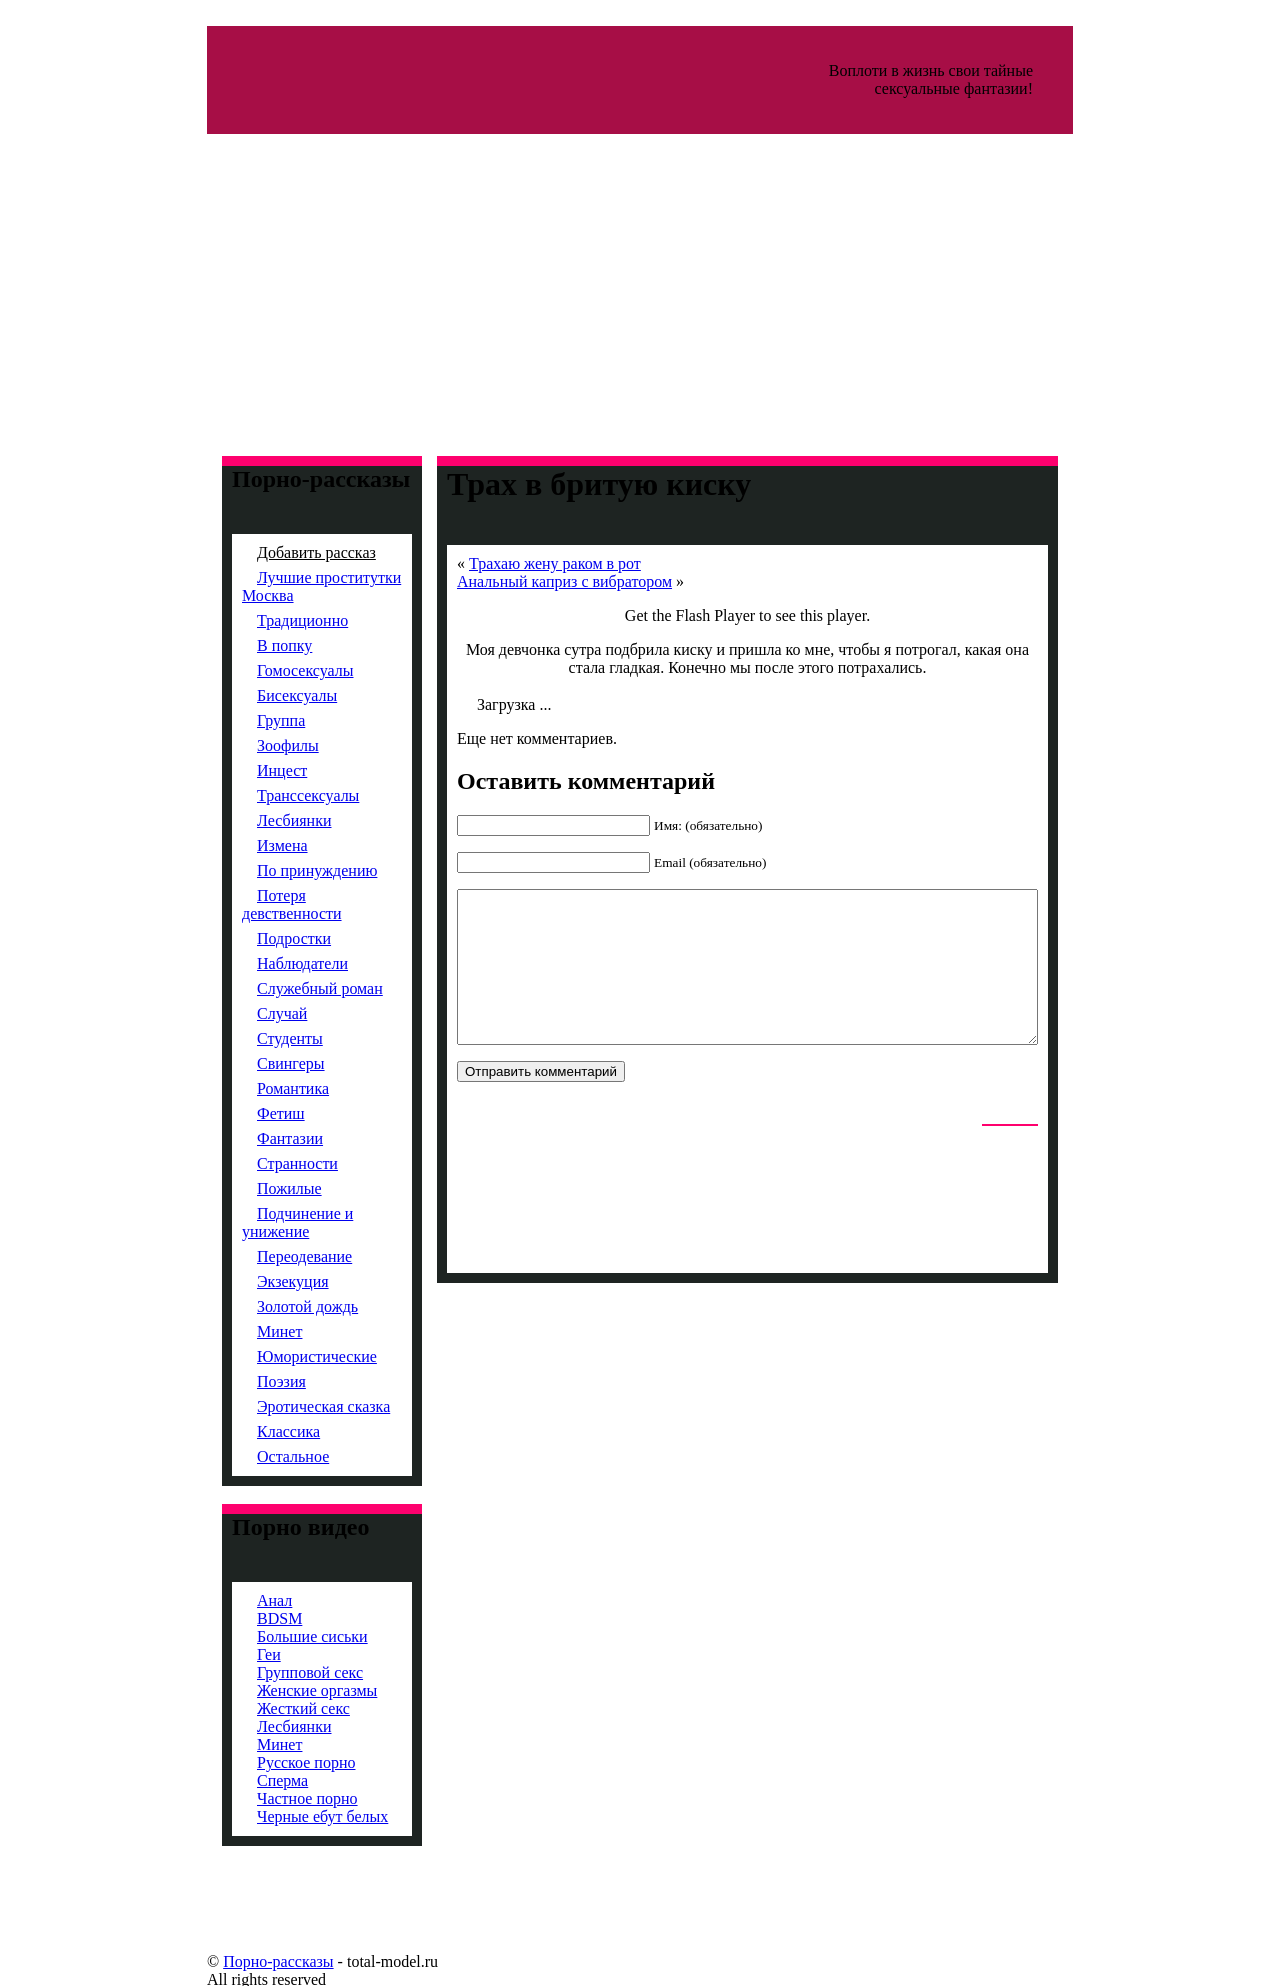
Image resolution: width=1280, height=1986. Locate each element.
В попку (249, 645)
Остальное (258, 1456)
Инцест (247, 770)
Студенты (255, 1038)
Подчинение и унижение (262, 1222)
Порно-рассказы (243, 1961)
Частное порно (272, 1798)
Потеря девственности (257, 904)
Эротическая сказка (288, 1406)
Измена (247, 845)
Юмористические (282, 1356)
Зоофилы (253, 745)
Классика (253, 1431)
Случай (247, 1013)
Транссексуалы (273, 795)
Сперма (247, 1780)
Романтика (258, 1088)
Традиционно (267, 620)
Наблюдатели (267, 963)
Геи (234, 1654)
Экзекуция (258, 1281)
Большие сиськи (277, 1636)
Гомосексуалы (270, 670)
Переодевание (269, 1256)
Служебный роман (285, 988)
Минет (244, 1331)
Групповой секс (275, 1672)
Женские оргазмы (282, 1690)
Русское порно (271, 1762)
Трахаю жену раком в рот (520, 563)
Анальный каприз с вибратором (529, 581)
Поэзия (246, 1381)
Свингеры (256, 1063)
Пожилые (254, 1188)
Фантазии (255, 1138)
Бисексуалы (262, 695)
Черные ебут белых (287, 1816)
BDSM (244, 1618)
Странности (262, 1163)
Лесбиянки (259, 820)
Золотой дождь (272, 1306)
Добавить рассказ (281, 552)
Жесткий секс (268, 1708)
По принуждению (282, 870)
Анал (239, 1600)
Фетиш (246, 1113)
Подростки (259, 938)
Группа (246, 720)
